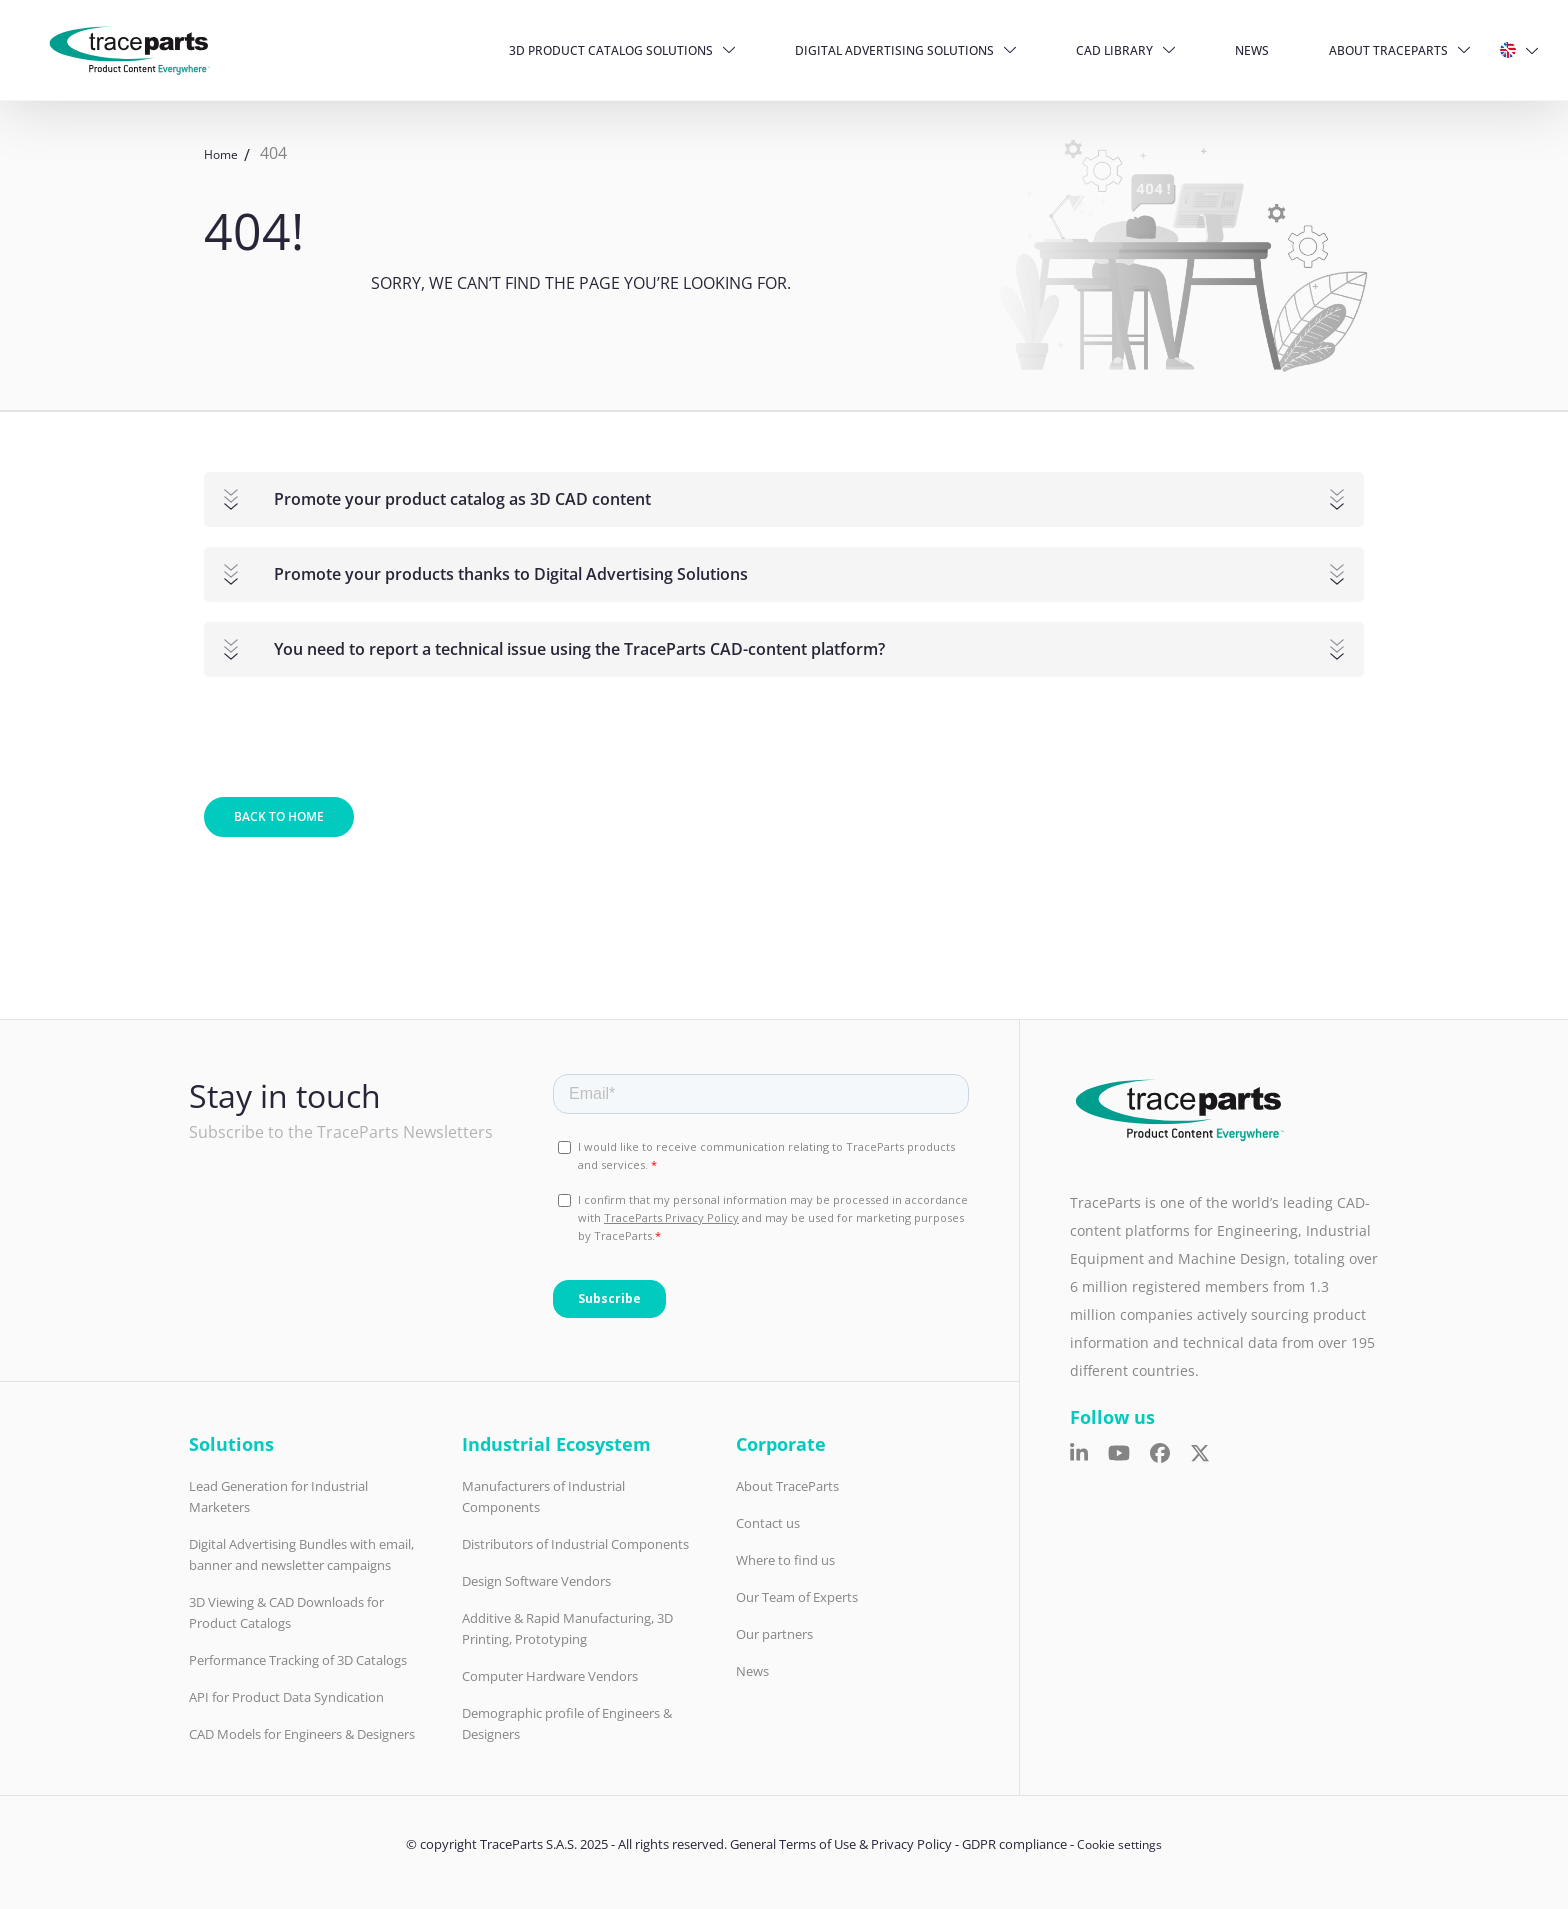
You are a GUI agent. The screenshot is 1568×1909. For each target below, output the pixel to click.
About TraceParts (1388, 50)
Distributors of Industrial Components (575, 1544)
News (1252, 50)
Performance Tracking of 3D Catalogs (298, 1660)
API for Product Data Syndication (286, 1697)
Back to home (279, 816)
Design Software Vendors (536, 1581)
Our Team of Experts (797, 1597)
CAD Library (1114, 50)
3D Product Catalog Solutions (611, 50)
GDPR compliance (1014, 1844)
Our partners (774, 1634)
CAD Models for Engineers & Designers (302, 1734)
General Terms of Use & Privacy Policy (841, 1844)
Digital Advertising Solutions (894, 50)
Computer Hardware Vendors (550, 1676)
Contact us (768, 1523)
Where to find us (785, 1560)
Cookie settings (1119, 1844)
